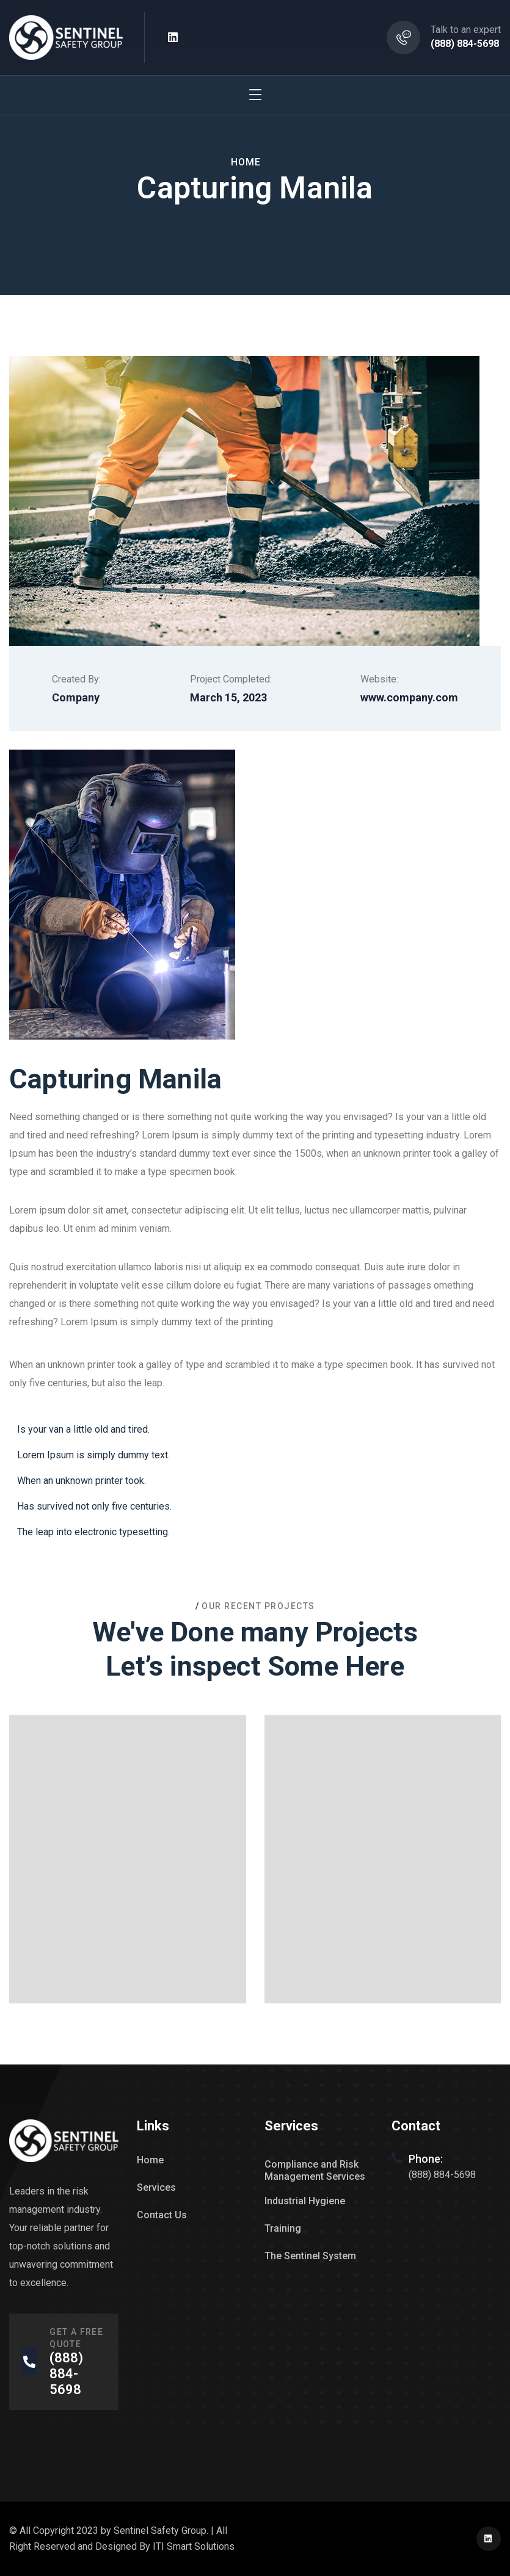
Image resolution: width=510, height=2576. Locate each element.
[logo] (66, 37)
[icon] (173, 37)
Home (246, 162)
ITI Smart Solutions (194, 2546)
